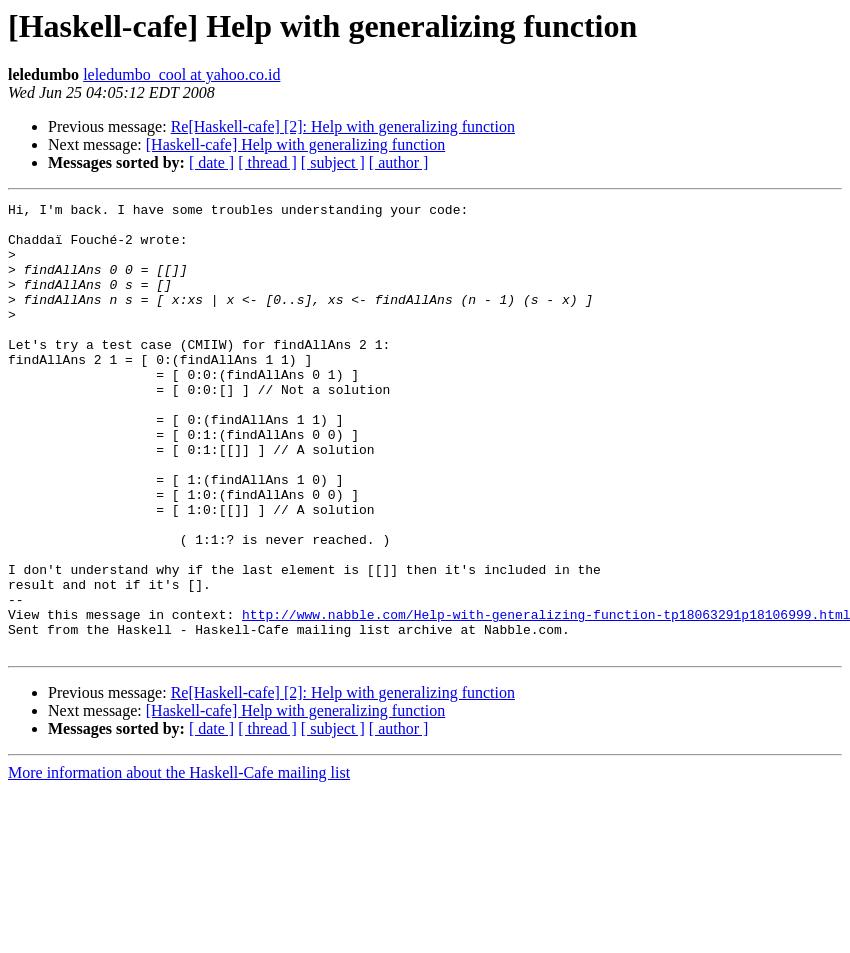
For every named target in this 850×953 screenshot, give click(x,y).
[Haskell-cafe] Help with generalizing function (295, 144)
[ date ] (211, 162)
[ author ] (399, 162)
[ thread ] (267, 162)
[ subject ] (333, 162)
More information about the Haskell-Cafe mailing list (179, 862)
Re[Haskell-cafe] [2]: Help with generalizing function (343, 126)
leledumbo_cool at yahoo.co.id (181, 74)
